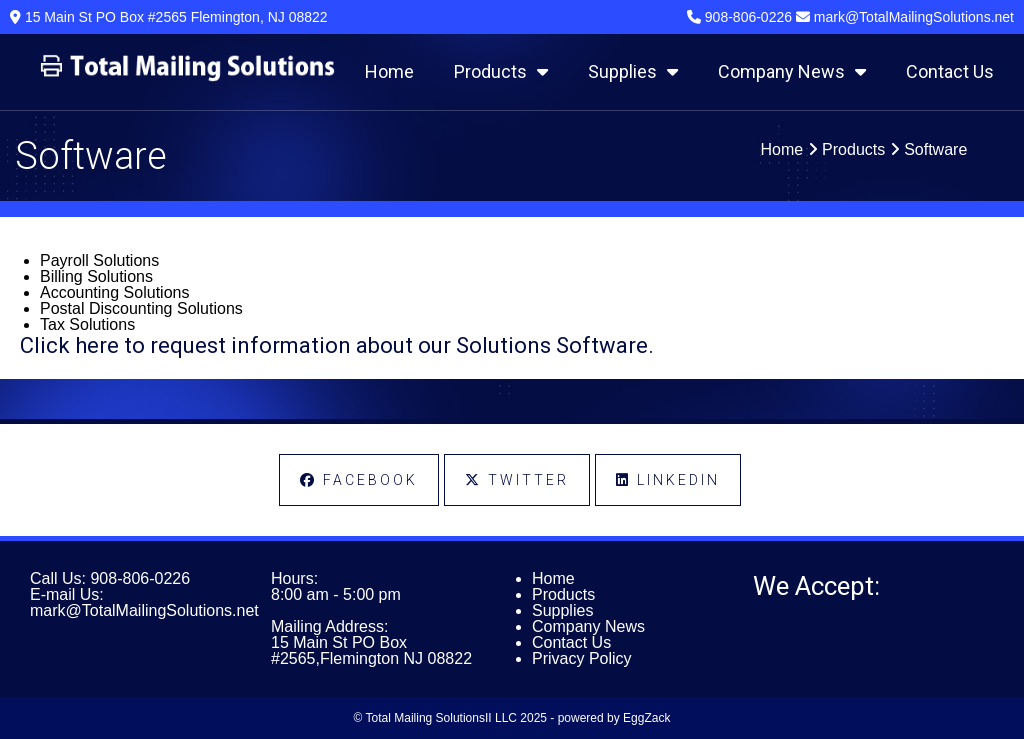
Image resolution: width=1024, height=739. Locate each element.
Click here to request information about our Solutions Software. (337, 345)
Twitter (517, 480)
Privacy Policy (582, 658)
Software (935, 149)
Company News (792, 71)
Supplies (633, 71)
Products (501, 71)
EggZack (646, 718)
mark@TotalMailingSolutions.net (144, 610)
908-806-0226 (140, 578)
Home (389, 71)
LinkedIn (668, 480)
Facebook (359, 480)
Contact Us (950, 71)
